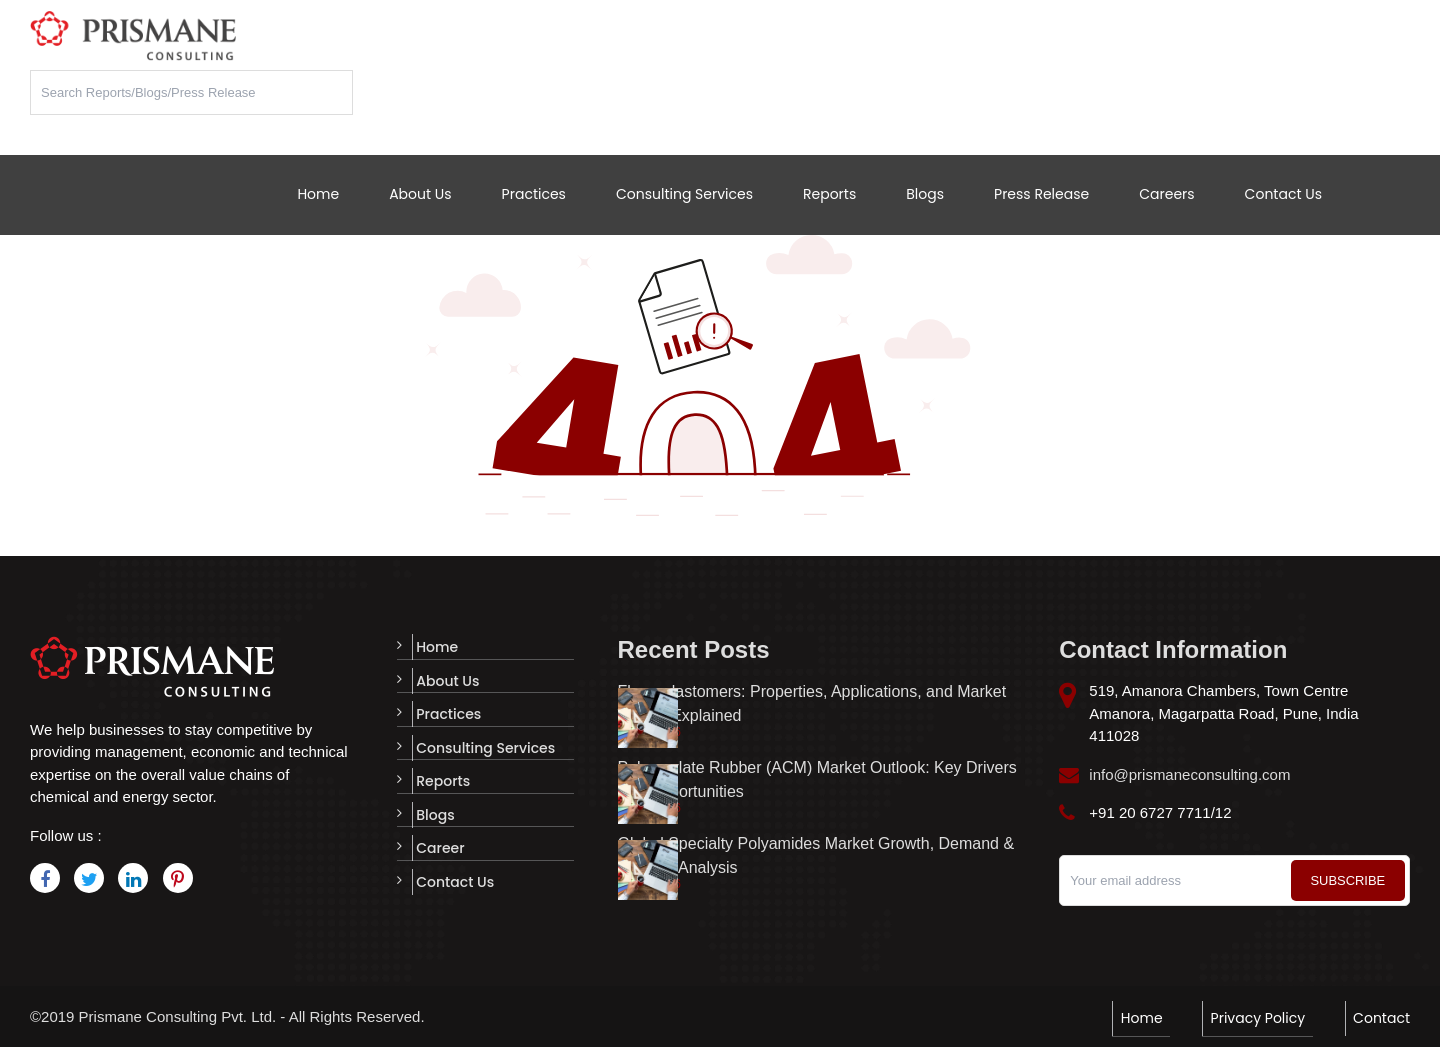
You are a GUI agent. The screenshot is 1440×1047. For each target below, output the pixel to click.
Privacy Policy (1264, 1016)
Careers (1166, 194)
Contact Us (1283, 194)
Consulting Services (684, 194)
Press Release (1041, 194)
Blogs (925, 194)
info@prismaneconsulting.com (1189, 774)
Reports (829, 194)
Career (436, 842)
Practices (534, 194)
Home (318, 194)
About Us (420, 194)
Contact (1381, 1016)
